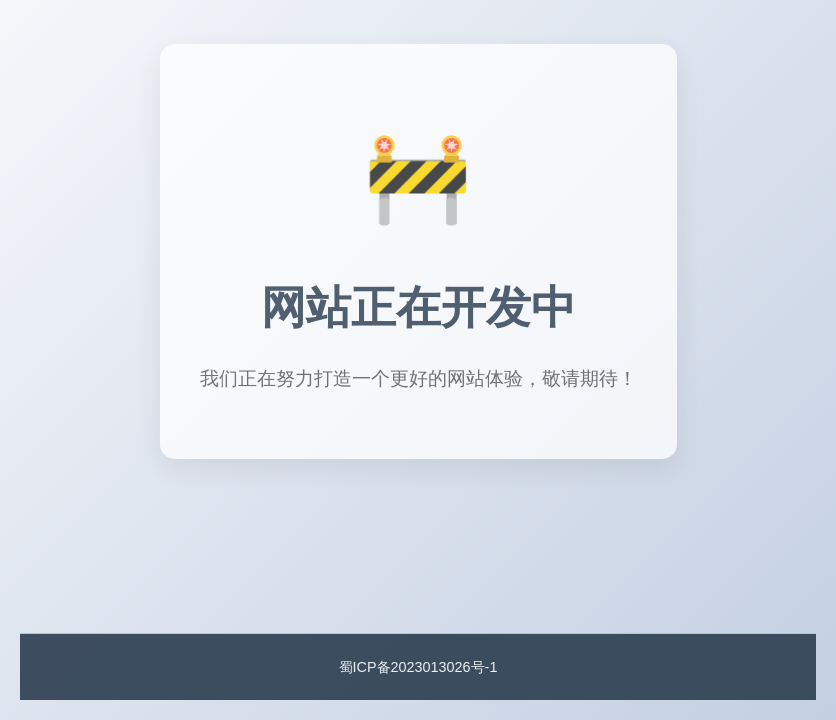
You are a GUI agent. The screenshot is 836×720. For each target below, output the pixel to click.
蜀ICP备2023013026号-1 (418, 667)
